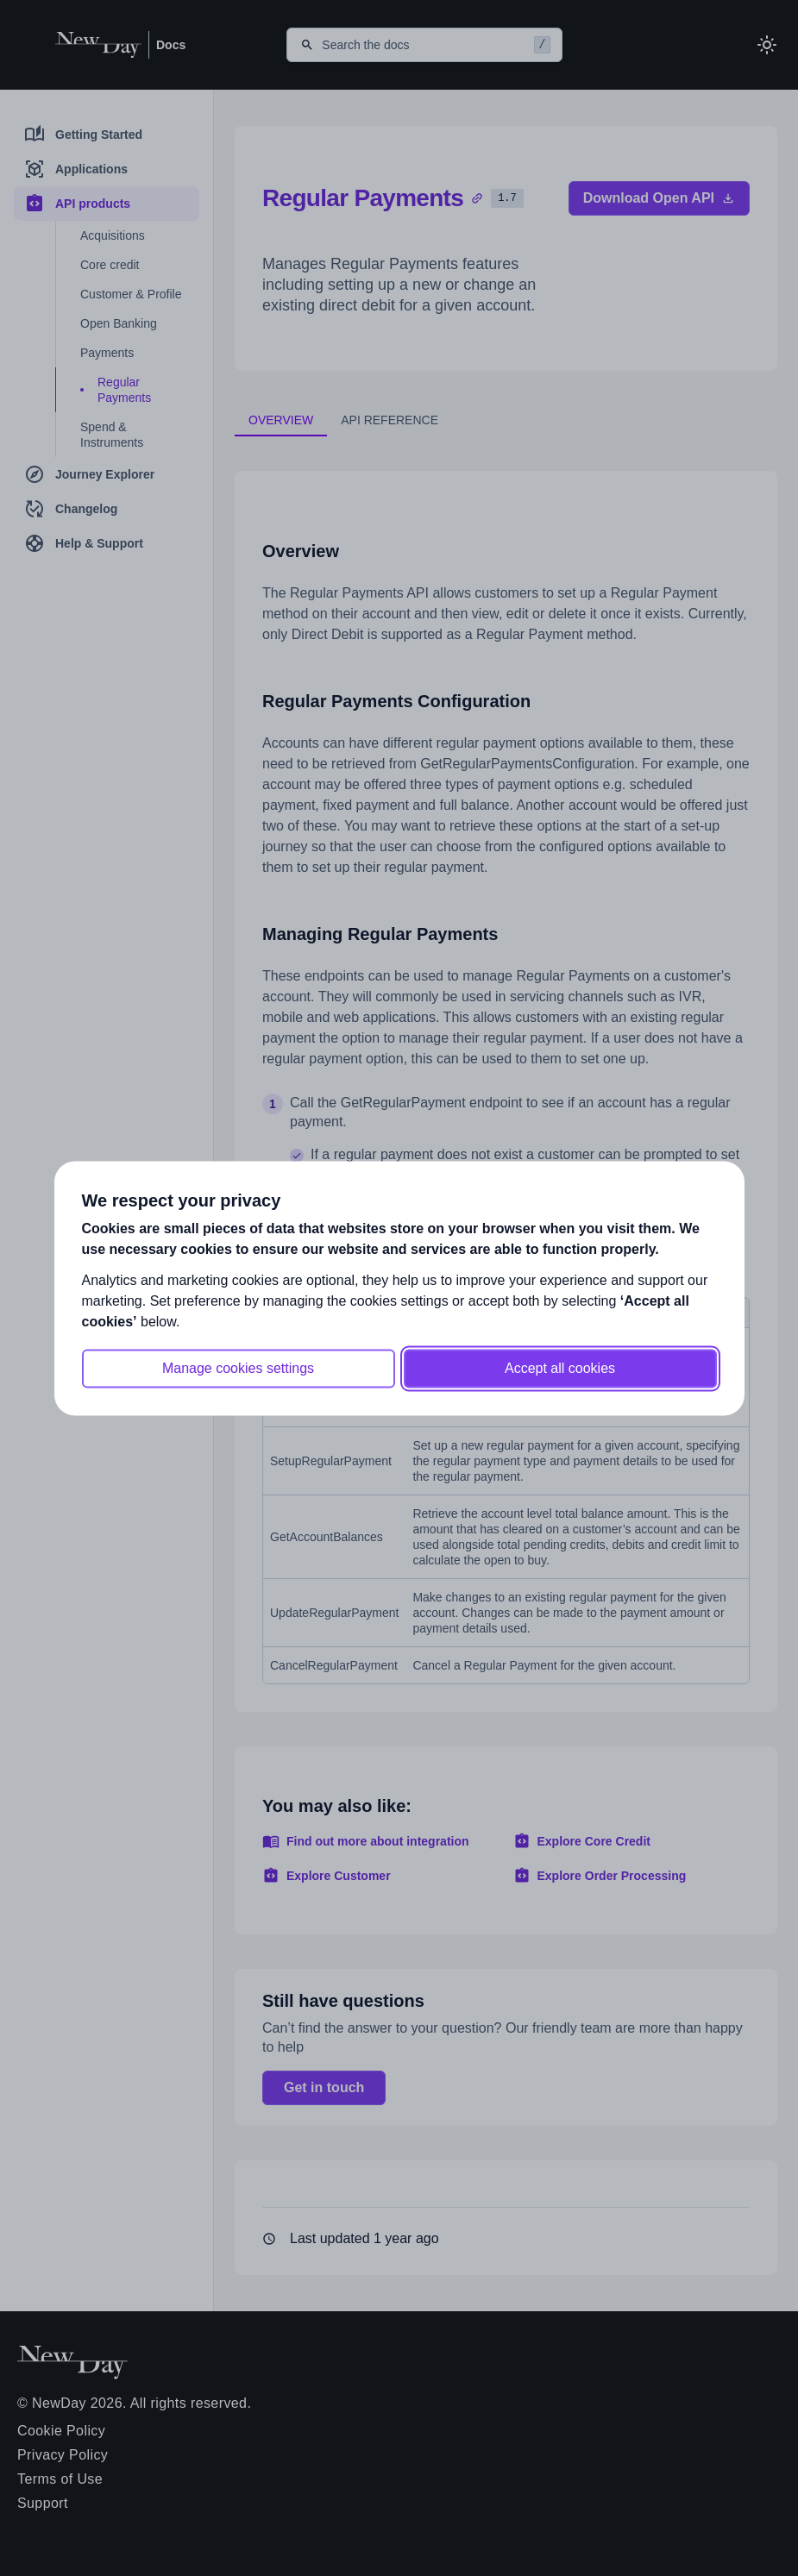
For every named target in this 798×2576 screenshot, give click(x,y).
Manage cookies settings (238, 1368)
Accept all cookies (560, 1368)
